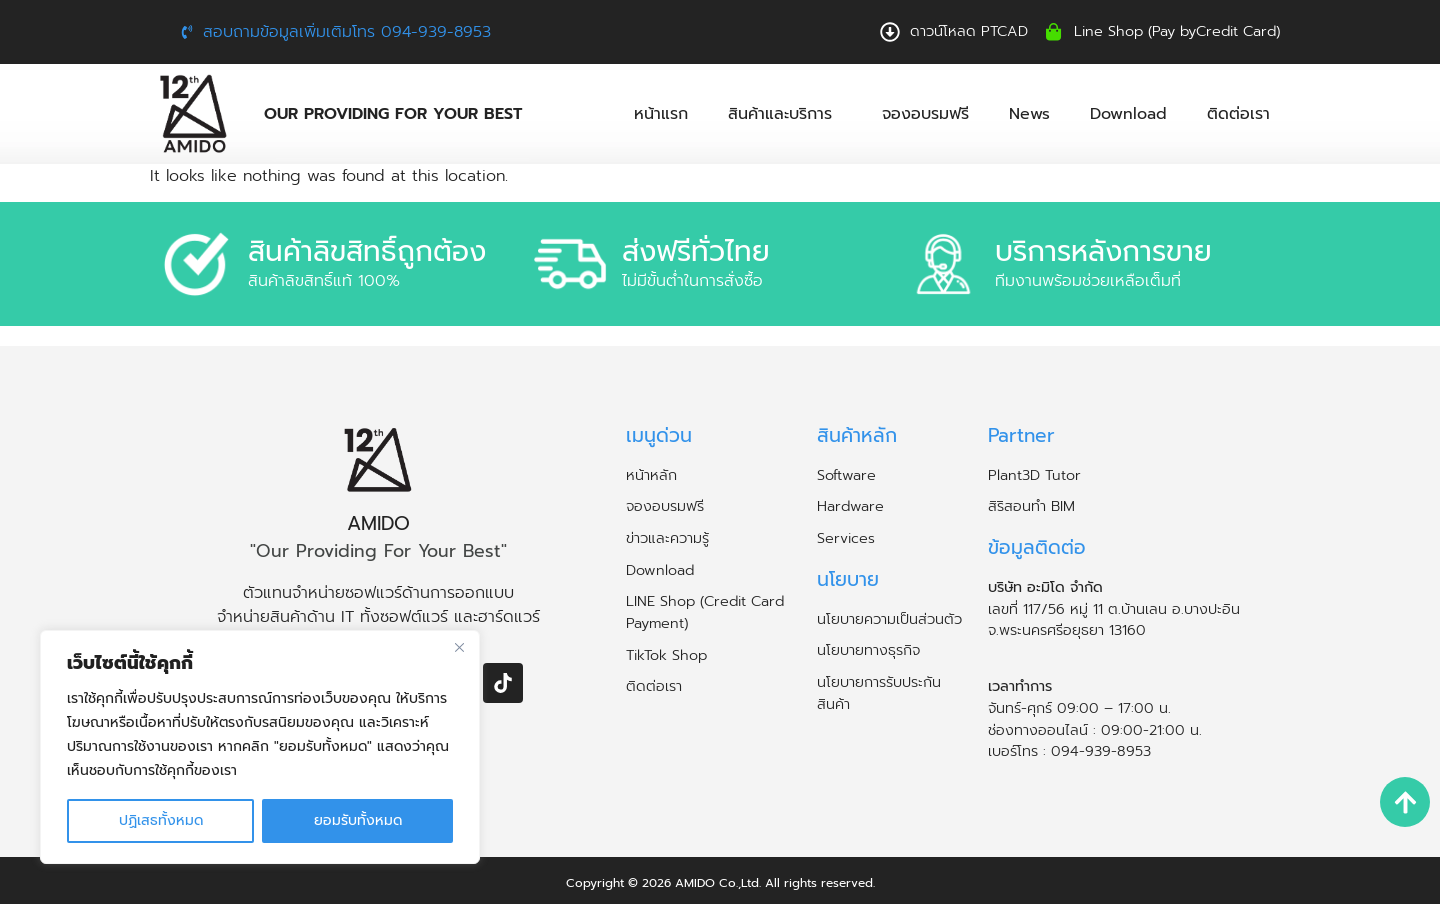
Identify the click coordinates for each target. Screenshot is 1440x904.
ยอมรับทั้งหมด (358, 820)
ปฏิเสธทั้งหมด (161, 820)
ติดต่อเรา (1238, 114)
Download (1128, 114)
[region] (260, 747)
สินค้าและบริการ (785, 114)
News (1029, 114)
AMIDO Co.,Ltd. (718, 883)
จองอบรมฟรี (925, 114)
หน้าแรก (661, 114)
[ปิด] (459, 647)
